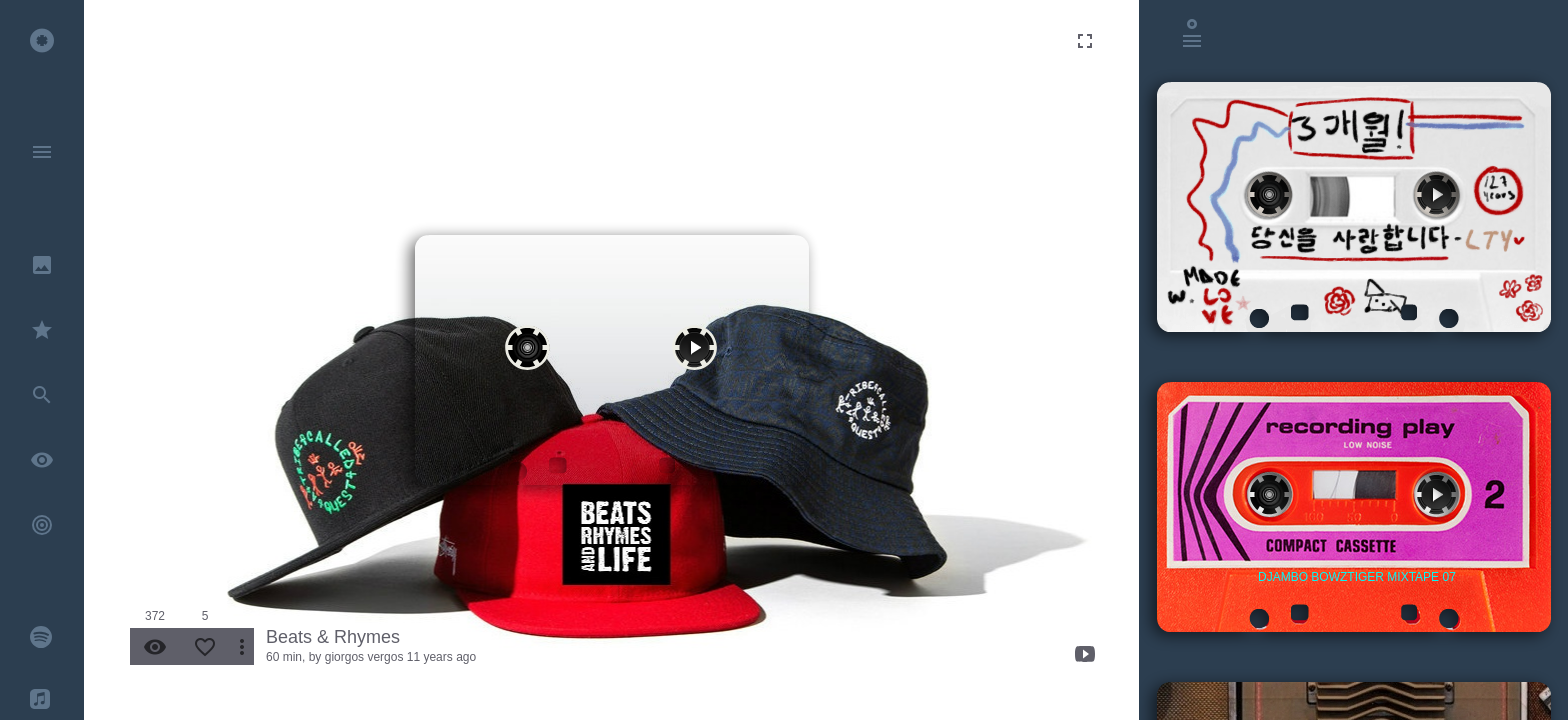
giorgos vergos (364, 657)
